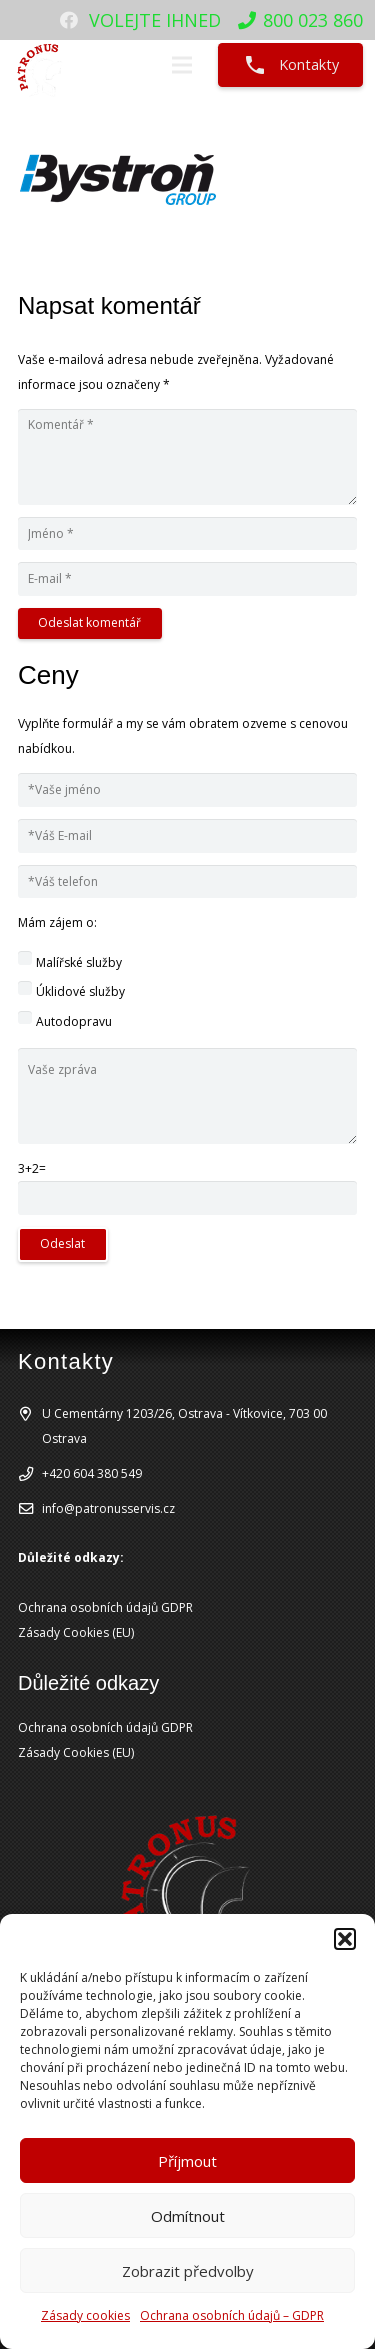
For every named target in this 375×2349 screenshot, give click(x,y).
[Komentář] (187, 457)
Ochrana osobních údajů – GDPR (232, 2315)
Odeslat (62, 1243)
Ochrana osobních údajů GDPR (105, 1607)
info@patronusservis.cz (108, 1508)
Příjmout (187, 2161)
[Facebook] (69, 20)
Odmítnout (188, 2216)
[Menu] (181, 65)
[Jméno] (187, 534)
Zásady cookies (85, 2315)
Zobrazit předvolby (188, 2271)
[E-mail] (187, 579)
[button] (345, 1939)
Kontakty (291, 65)
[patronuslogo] (41, 65)
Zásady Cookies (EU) (76, 1632)
